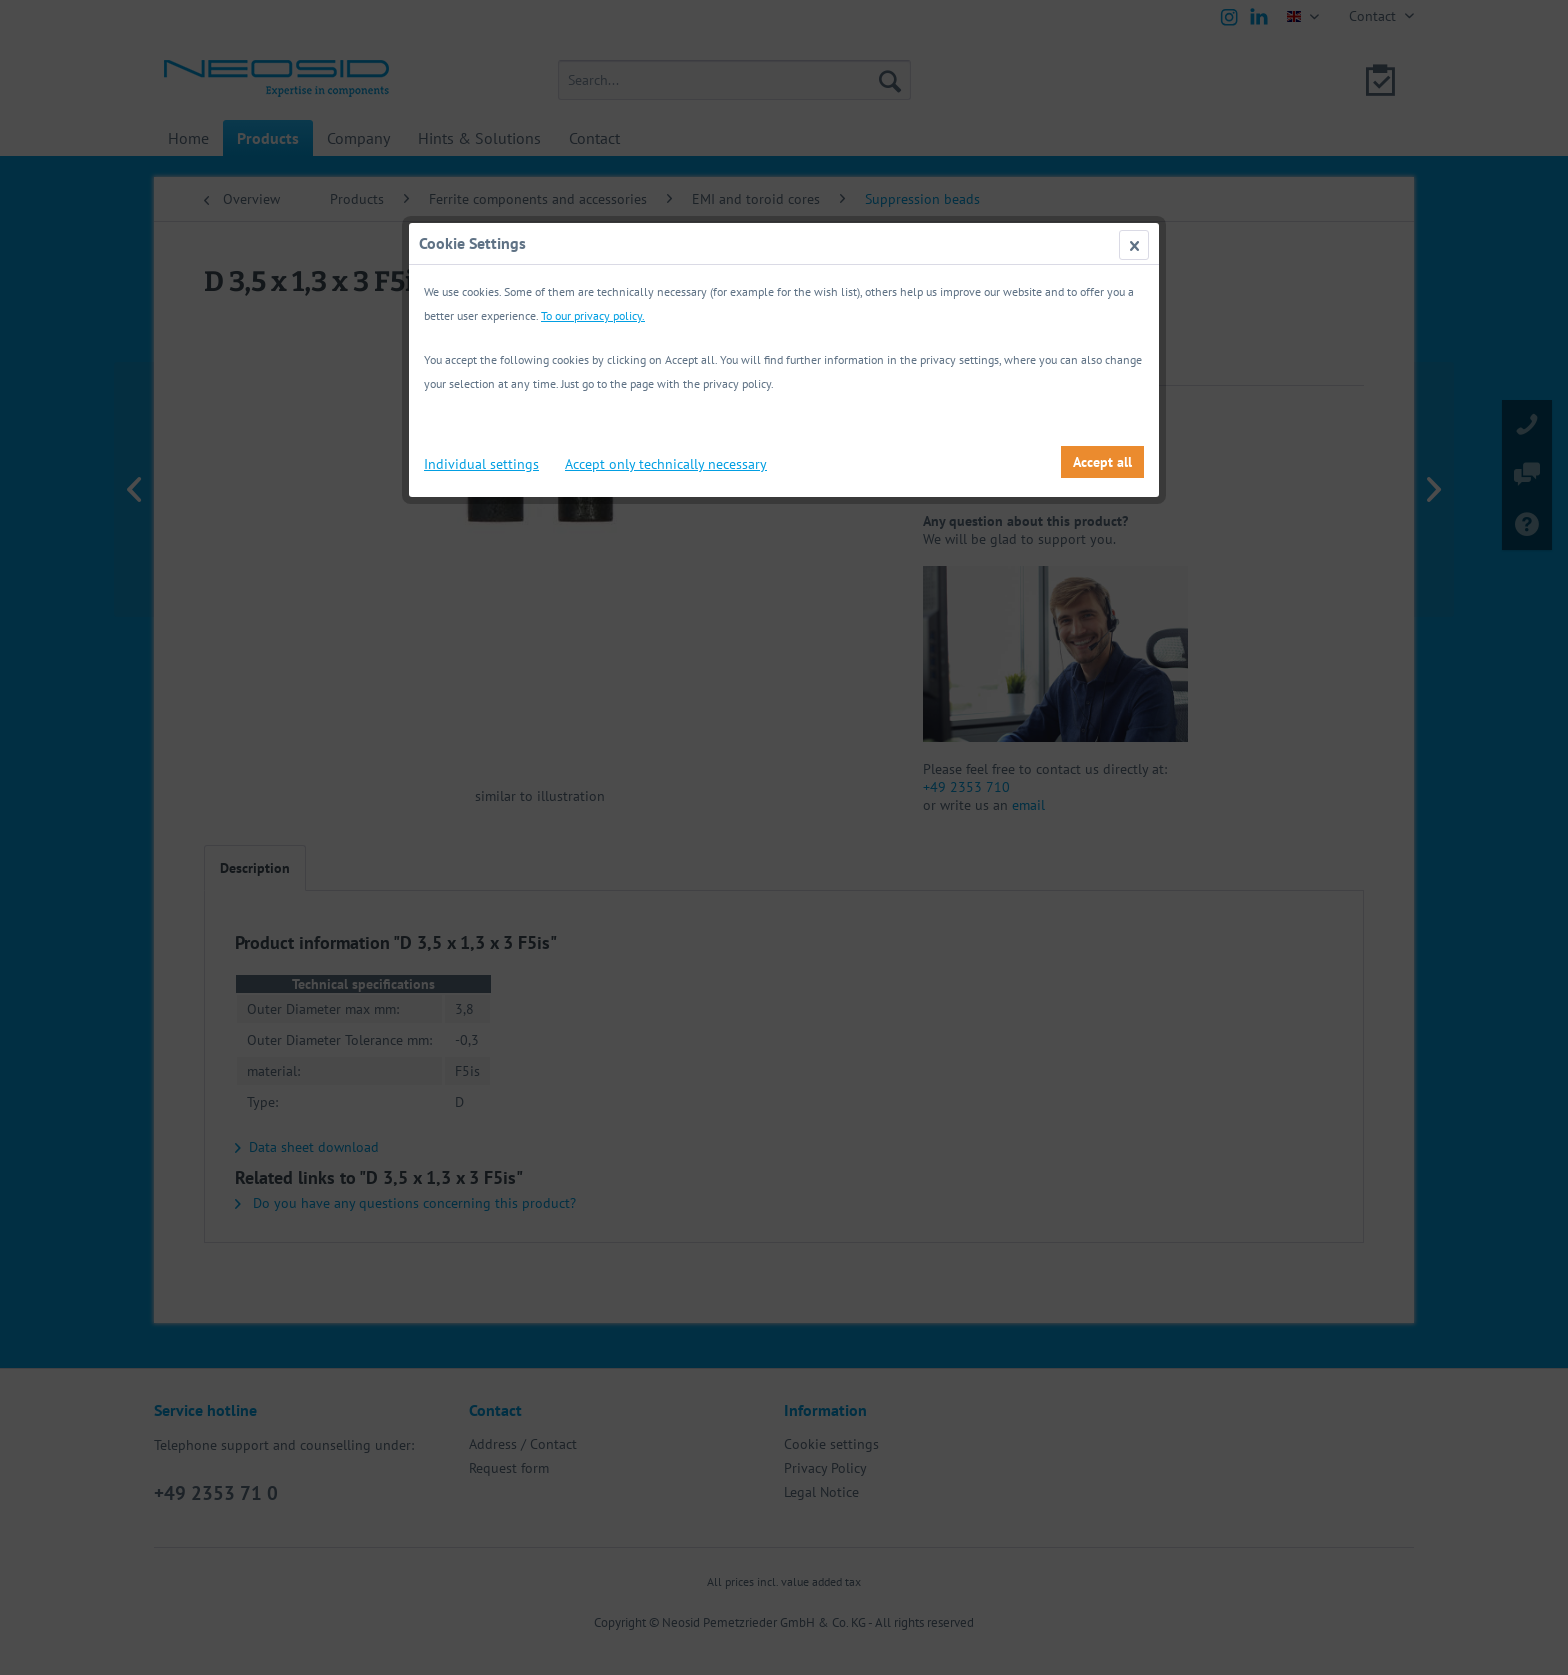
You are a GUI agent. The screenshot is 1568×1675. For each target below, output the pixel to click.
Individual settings (481, 464)
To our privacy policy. (593, 315)
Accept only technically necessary (666, 464)
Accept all (1102, 462)
